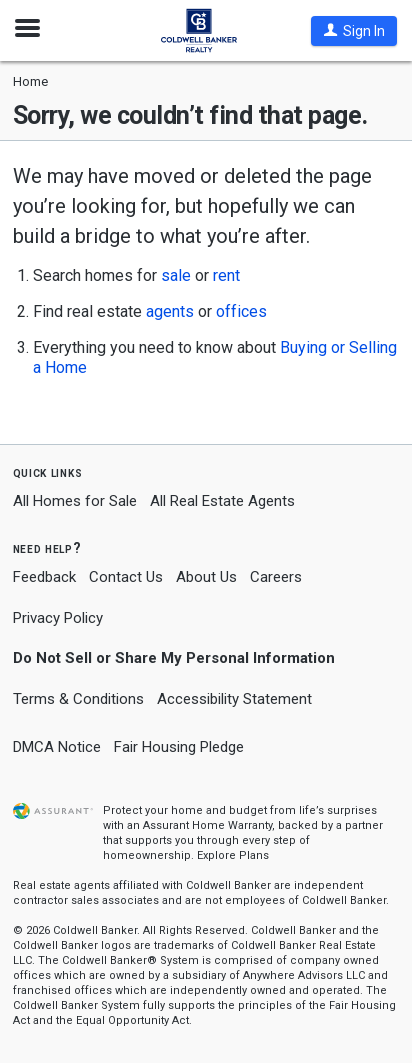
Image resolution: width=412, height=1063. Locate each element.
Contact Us (126, 577)
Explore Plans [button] (233, 855)
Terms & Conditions (78, 699)
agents (170, 311)
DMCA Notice (57, 747)
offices (241, 311)
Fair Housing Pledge (179, 747)
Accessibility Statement (234, 699)
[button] (354, 31)
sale (176, 275)
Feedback (44, 577)
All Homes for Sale (75, 501)
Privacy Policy (58, 618)
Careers (276, 577)
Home (30, 81)
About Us (206, 577)
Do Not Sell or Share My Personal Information (174, 658)
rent (226, 275)
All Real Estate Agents (222, 501)
